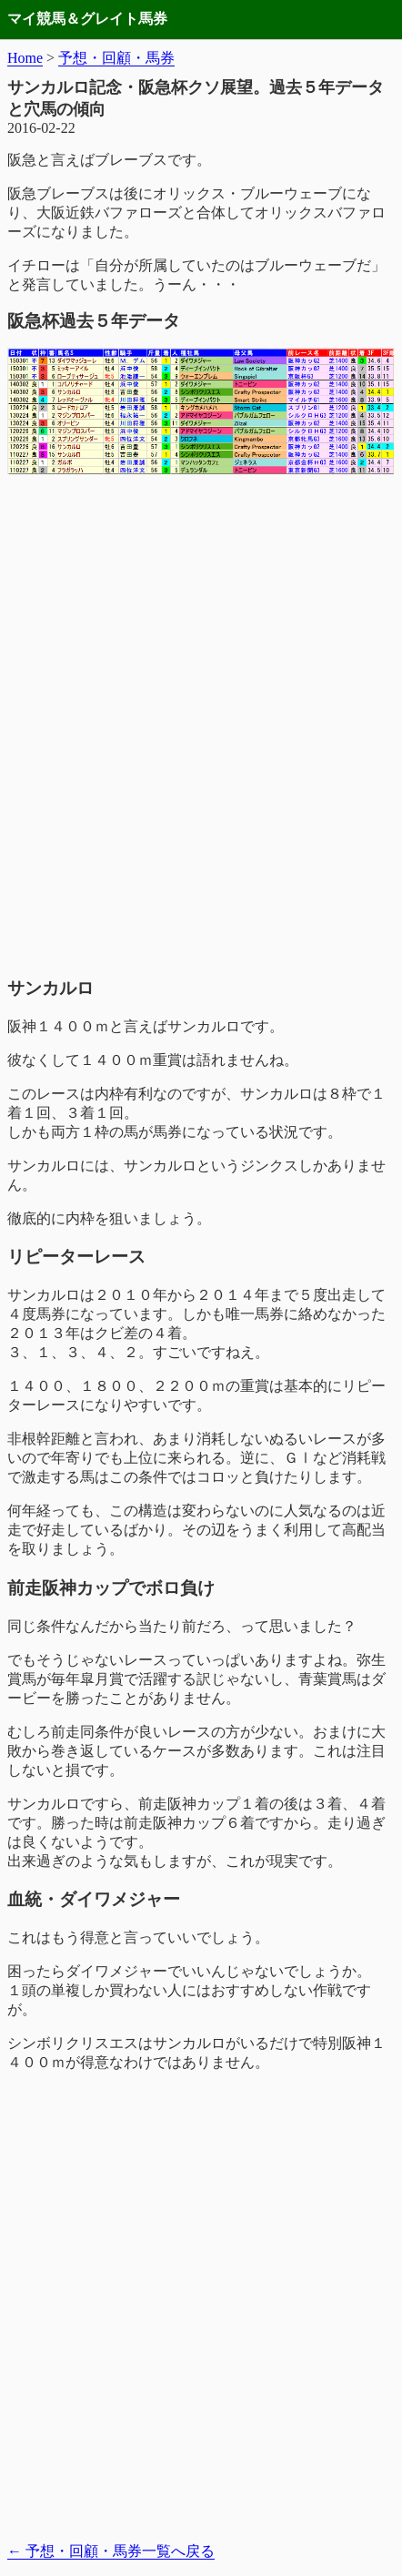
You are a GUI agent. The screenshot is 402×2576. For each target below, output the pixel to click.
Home (25, 58)
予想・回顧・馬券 (116, 58)
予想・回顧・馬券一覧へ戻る (111, 2551)
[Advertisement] (201, 748)
